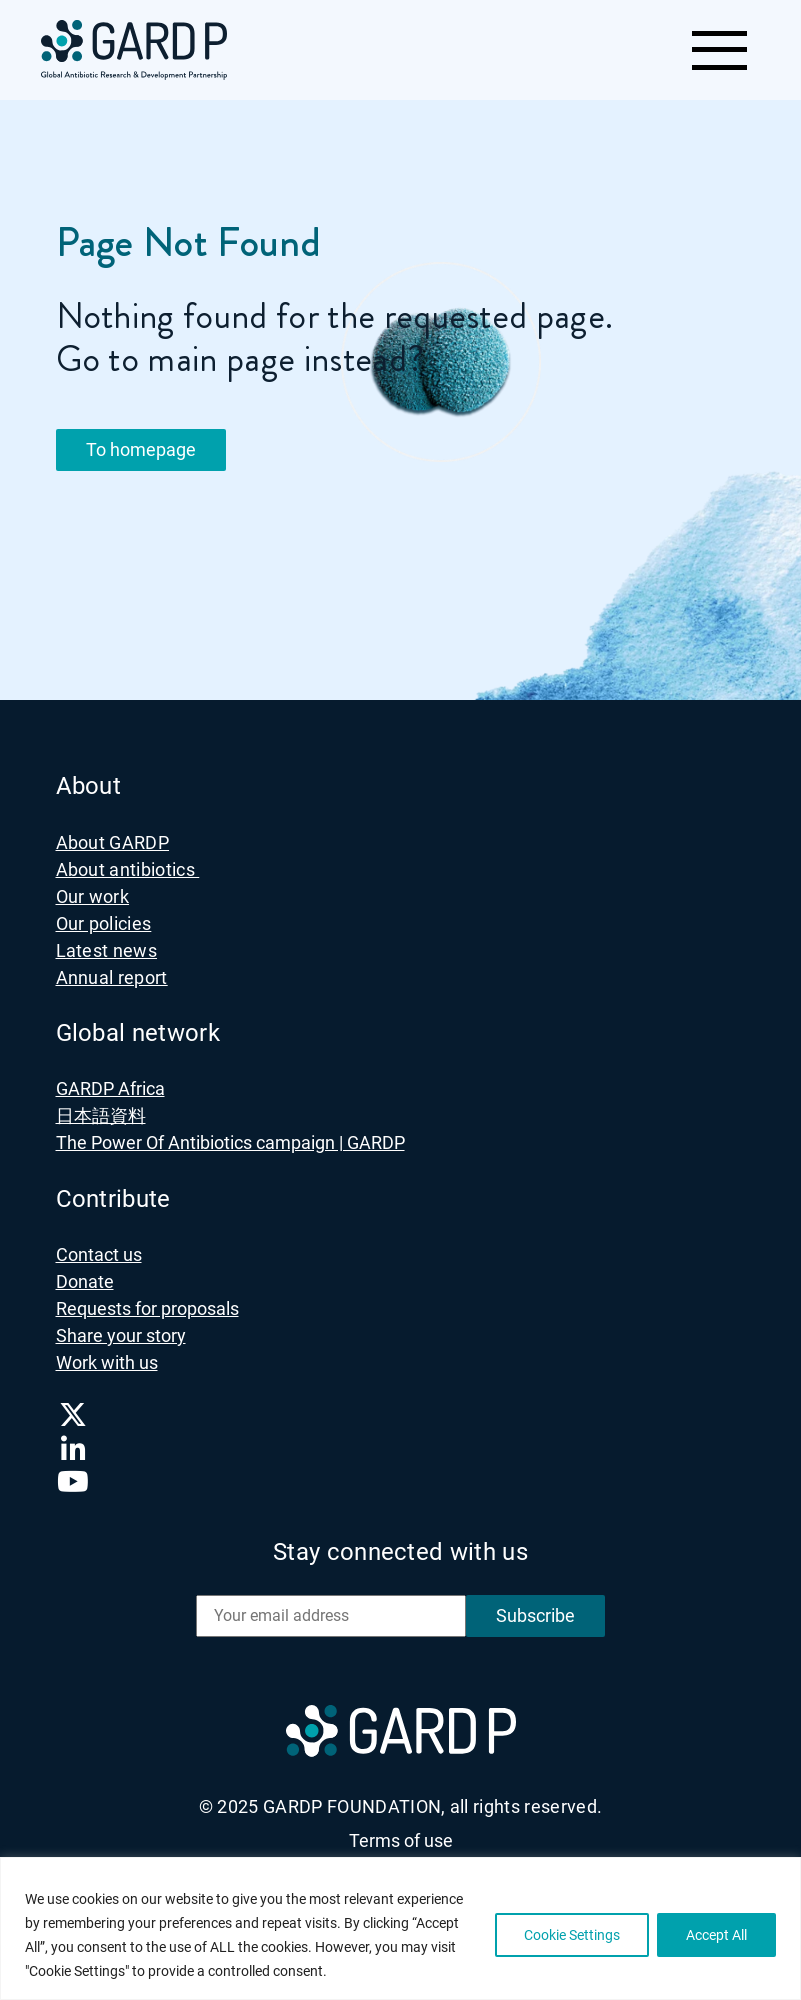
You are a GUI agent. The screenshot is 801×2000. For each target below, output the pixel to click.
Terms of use (401, 1840)
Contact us (99, 1254)
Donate (85, 1281)
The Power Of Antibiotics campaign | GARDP (230, 1142)
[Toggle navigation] (718, 50)
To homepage (141, 449)
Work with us (107, 1362)
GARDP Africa (110, 1088)
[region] (400, 1928)
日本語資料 (101, 1115)
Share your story (121, 1335)
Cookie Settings (572, 1935)
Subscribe (535, 1615)
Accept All (716, 1935)
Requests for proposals (147, 1308)
